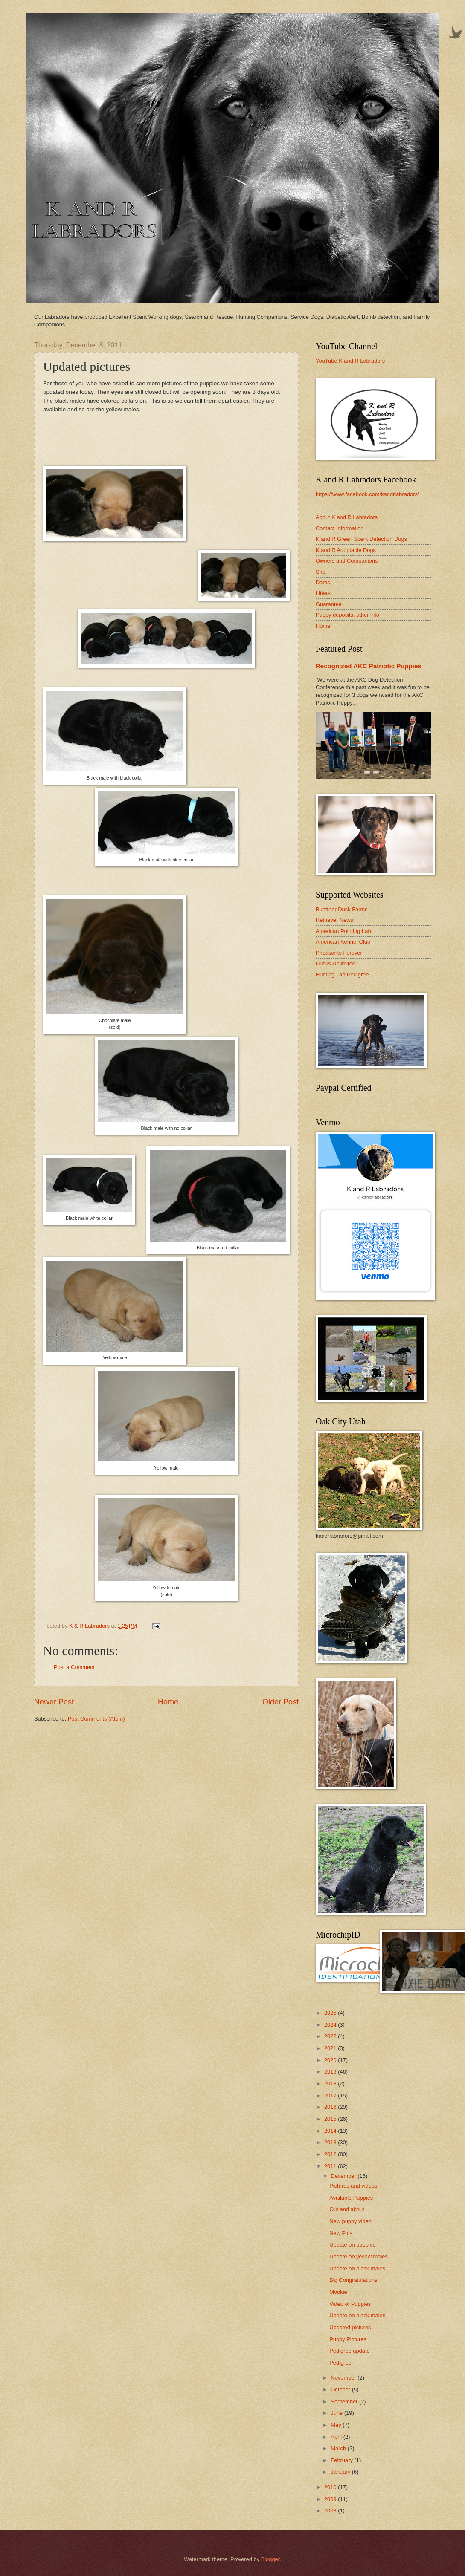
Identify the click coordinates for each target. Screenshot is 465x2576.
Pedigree (340, 2362)
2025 (331, 2013)
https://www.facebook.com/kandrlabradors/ (367, 494)
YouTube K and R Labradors (350, 361)
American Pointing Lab (343, 931)
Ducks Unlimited (335, 963)
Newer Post (54, 1702)
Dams (323, 582)
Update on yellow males (358, 2256)
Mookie (338, 2292)
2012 (331, 2154)
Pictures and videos (353, 2186)
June (337, 2413)
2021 (331, 2048)
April (337, 2437)
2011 (331, 2166)
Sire (321, 572)
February (342, 2460)
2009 (331, 2499)
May (337, 2425)
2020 (331, 2060)
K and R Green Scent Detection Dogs (361, 539)
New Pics (340, 2233)
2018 (331, 2083)
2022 (331, 2036)
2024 (331, 2025)
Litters (323, 593)
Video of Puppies (350, 2304)
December (344, 2176)
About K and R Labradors (347, 517)
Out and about (346, 2209)
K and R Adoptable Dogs (346, 550)
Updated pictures (350, 2327)
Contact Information (339, 528)
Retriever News (334, 920)
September (345, 2401)
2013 (331, 2142)
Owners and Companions (347, 560)
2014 (331, 2131)
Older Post (280, 1702)
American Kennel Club (343, 942)
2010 (331, 2487)
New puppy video (350, 2221)
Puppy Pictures (347, 2339)
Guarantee (329, 604)
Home (168, 1702)
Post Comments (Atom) (96, 1718)
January (341, 2472)
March (339, 2448)
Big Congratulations (353, 2280)
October (341, 2389)
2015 (331, 2119)
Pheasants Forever (339, 953)
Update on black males (357, 2268)
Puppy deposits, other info (347, 615)
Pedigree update (349, 2351)
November (344, 2377)
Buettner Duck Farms (342, 909)
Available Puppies (351, 2198)
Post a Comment (74, 1667)
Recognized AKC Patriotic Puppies (368, 666)
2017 (331, 2095)
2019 (331, 2071)
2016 (331, 2107)
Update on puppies (352, 2244)
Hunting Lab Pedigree (342, 974)
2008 (331, 2510)
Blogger (270, 2559)
